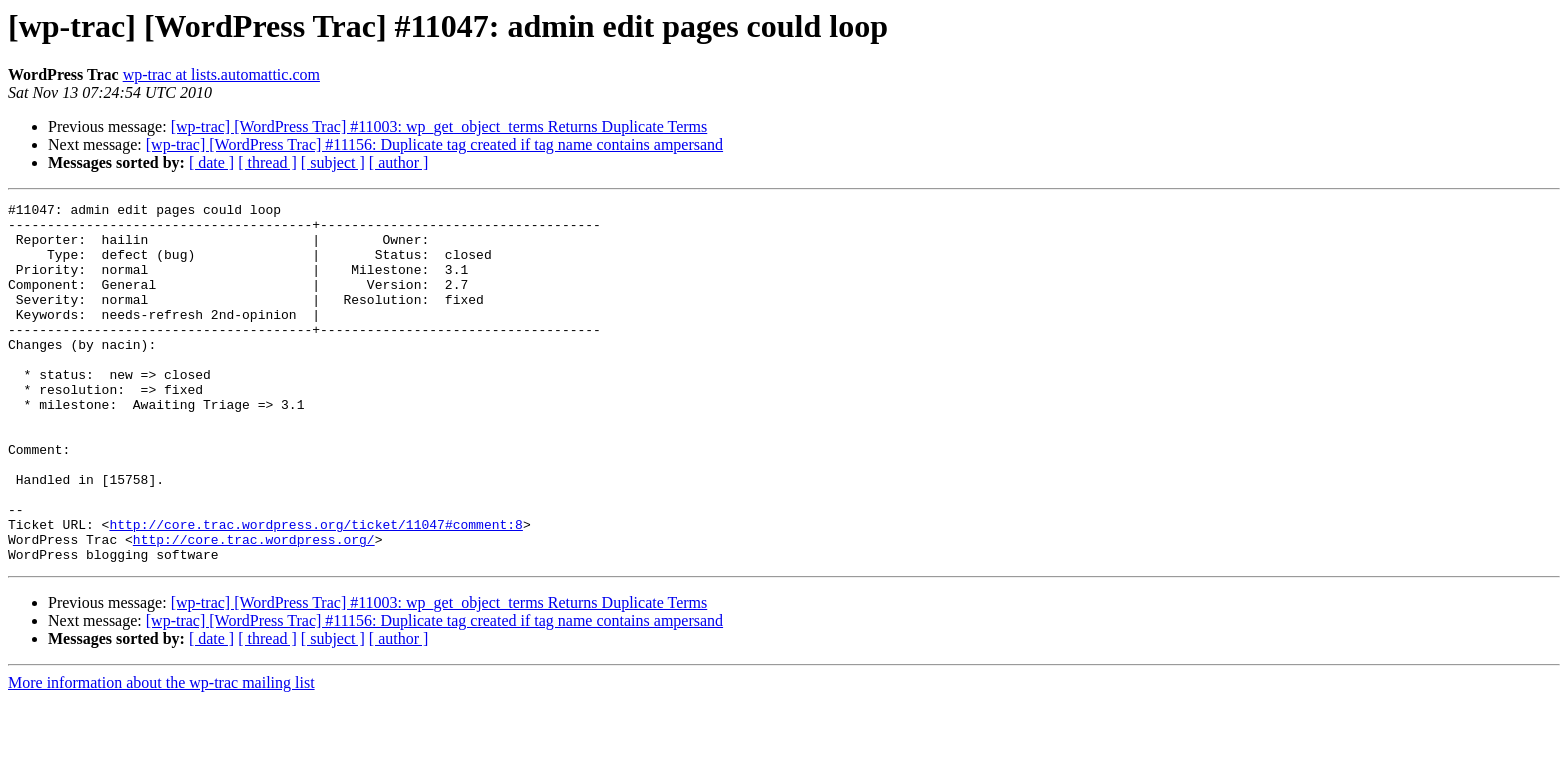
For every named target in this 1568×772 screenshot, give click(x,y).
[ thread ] (267, 162)
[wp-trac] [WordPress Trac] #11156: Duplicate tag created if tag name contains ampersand (434, 144)
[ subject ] (333, 162)
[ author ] (399, 162)
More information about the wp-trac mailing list (161, 754)
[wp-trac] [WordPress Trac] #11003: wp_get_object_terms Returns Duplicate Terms (439, 126)
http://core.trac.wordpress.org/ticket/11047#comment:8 (315, 590)
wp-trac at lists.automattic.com (221, 74)
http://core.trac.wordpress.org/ (254, 608)
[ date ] (211, 162)
